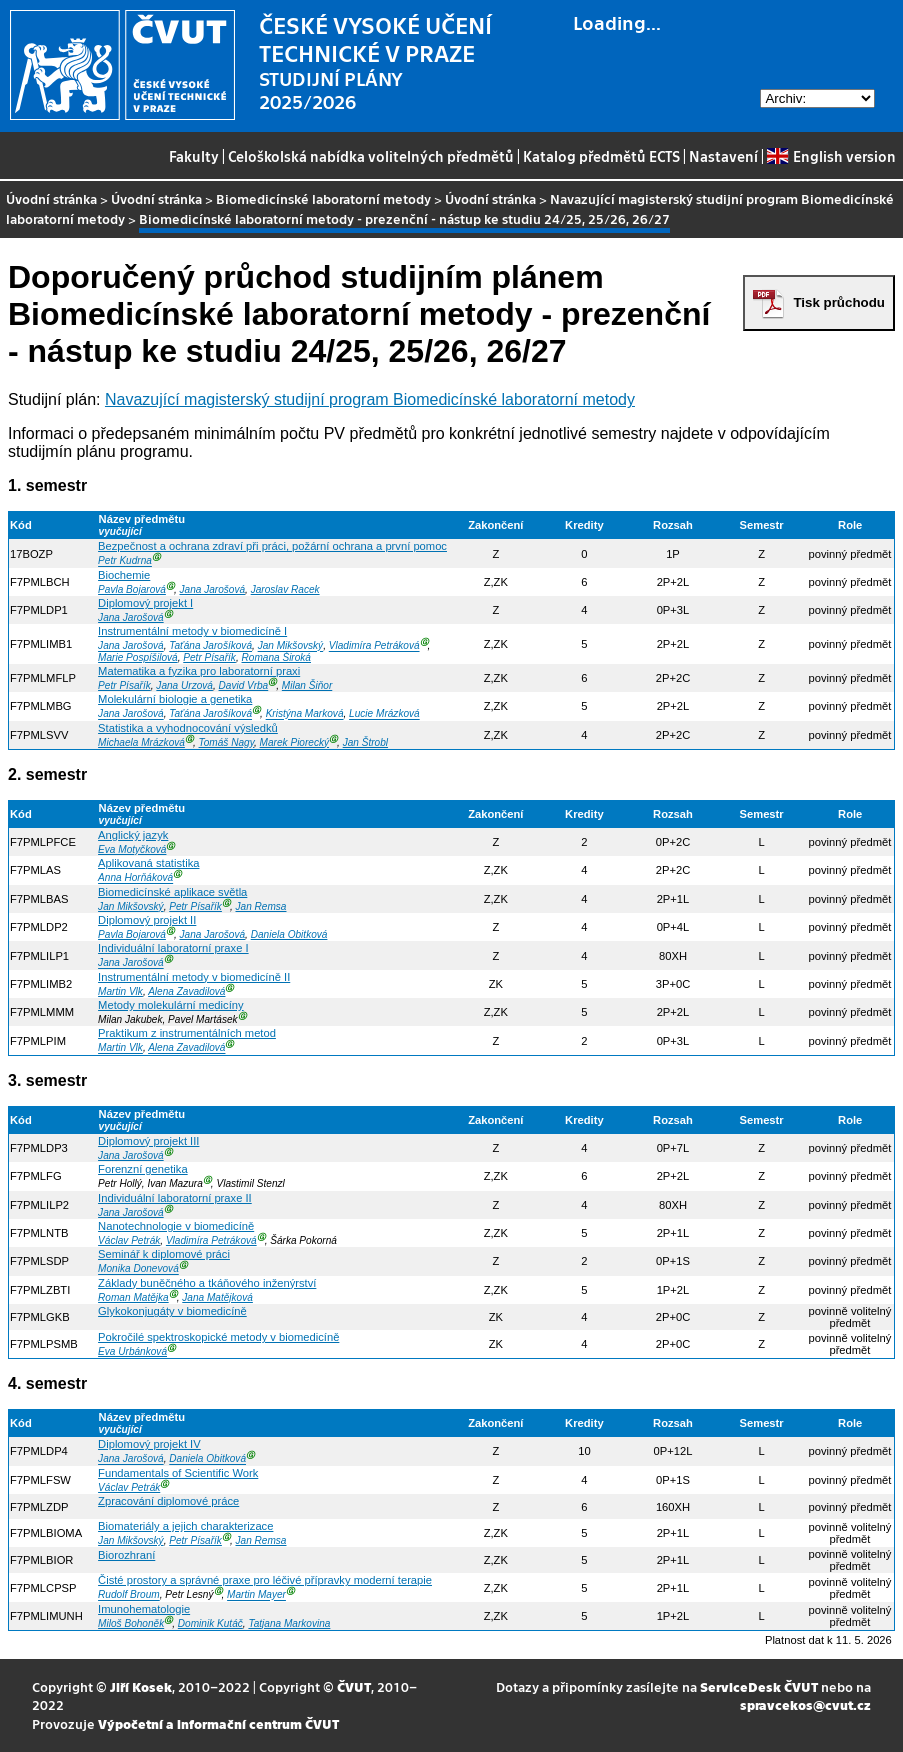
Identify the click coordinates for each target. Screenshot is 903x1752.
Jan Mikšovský (291, 646)
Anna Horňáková (135, 878)
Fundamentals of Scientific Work (178, 1473)
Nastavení (723, 156)
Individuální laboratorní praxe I (173, 948)
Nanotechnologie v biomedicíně (176, 1226)
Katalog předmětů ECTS (601, 156)
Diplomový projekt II (147, 920)
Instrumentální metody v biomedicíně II (194, 977)
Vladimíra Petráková (374, 646)
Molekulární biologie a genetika (175, 699)
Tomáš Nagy (226, 742)
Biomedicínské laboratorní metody (323, 198)
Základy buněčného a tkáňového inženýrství (207, 1283)
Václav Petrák (129, 1240)
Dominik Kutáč (210, 1623)
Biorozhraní (126, 1555)
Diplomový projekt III (148, 1141)
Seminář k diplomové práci (164, 1254)
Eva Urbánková (132, 1351)
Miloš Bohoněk (131, 1623)
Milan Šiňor (307, 685)
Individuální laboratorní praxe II (175, 1198)
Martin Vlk (120, 991)
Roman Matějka (133, 1297)
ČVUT (354, 1686)
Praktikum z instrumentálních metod (187, 1033)
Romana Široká (276, 657)
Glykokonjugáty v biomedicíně (172, 1311)
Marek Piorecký (294, 742)
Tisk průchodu (839, 302)
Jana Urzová (184, 685)
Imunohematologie (144, 1609)
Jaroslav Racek (285, 589)
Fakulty (194, 156)
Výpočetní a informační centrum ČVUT (218, 1723)
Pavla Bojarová (132, 589)
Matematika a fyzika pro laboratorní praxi (199, 671)
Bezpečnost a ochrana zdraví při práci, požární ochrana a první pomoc (272, 546)
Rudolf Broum (129, 1595)
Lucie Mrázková (384, 714)
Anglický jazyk (133, 835)
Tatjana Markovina (289, 1623)
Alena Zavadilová (186, 991)
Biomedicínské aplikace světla (172, 892)
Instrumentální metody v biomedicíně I (192, 631)
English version (831, 156)
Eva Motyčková (132, 849)
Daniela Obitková (289, 934)
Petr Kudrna (125, 561)
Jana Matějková (217, 1297)
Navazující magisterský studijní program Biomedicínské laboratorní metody (370, 399)
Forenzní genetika (143, 1169)
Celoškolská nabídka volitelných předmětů (371, 156)
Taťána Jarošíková (210, 646)
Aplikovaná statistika (148, 863)
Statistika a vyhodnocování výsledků (188, 728)
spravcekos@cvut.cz (805, 1704)
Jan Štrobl (365, 742)
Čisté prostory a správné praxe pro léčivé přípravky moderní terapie (265, 1580)
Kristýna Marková (305, 714)
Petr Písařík (209, 657)
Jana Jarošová (213, 589)
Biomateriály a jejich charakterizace (185, 1526)
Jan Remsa (261, 906)
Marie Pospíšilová (138, 657)
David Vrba (244, 685)
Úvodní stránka (51, 198)
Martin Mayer (256, 1595)
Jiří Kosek (141, 1686)
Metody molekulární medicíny (171, 1005)
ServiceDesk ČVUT (759, 1686)
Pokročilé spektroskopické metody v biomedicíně (218, 1337)
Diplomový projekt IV (149, 1444)
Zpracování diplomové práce (168, 1501)
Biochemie (124, 575)
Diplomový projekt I (145, 603)
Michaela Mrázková (141, 742)
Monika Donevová (138, 1269)
